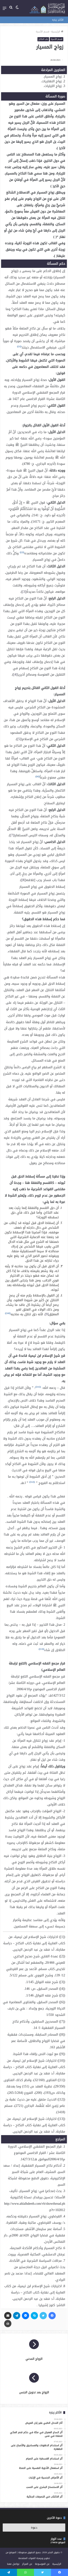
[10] (8, 1313)
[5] (19, 739)
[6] (37, 776)
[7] (12, 835)
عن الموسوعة (42, 2564)
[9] (47, 1314)
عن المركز (27, 2564)
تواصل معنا (13, 2564)
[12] (32, 1482)
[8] (23, 880)
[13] (41, 1649)
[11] (38, 1386)
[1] (19, 346)
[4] (15, 674)
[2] (22, 552)
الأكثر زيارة (57, 19)
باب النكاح (43, 39)
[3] (24, 592)
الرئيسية (57, 31)
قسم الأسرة (42, 31)
